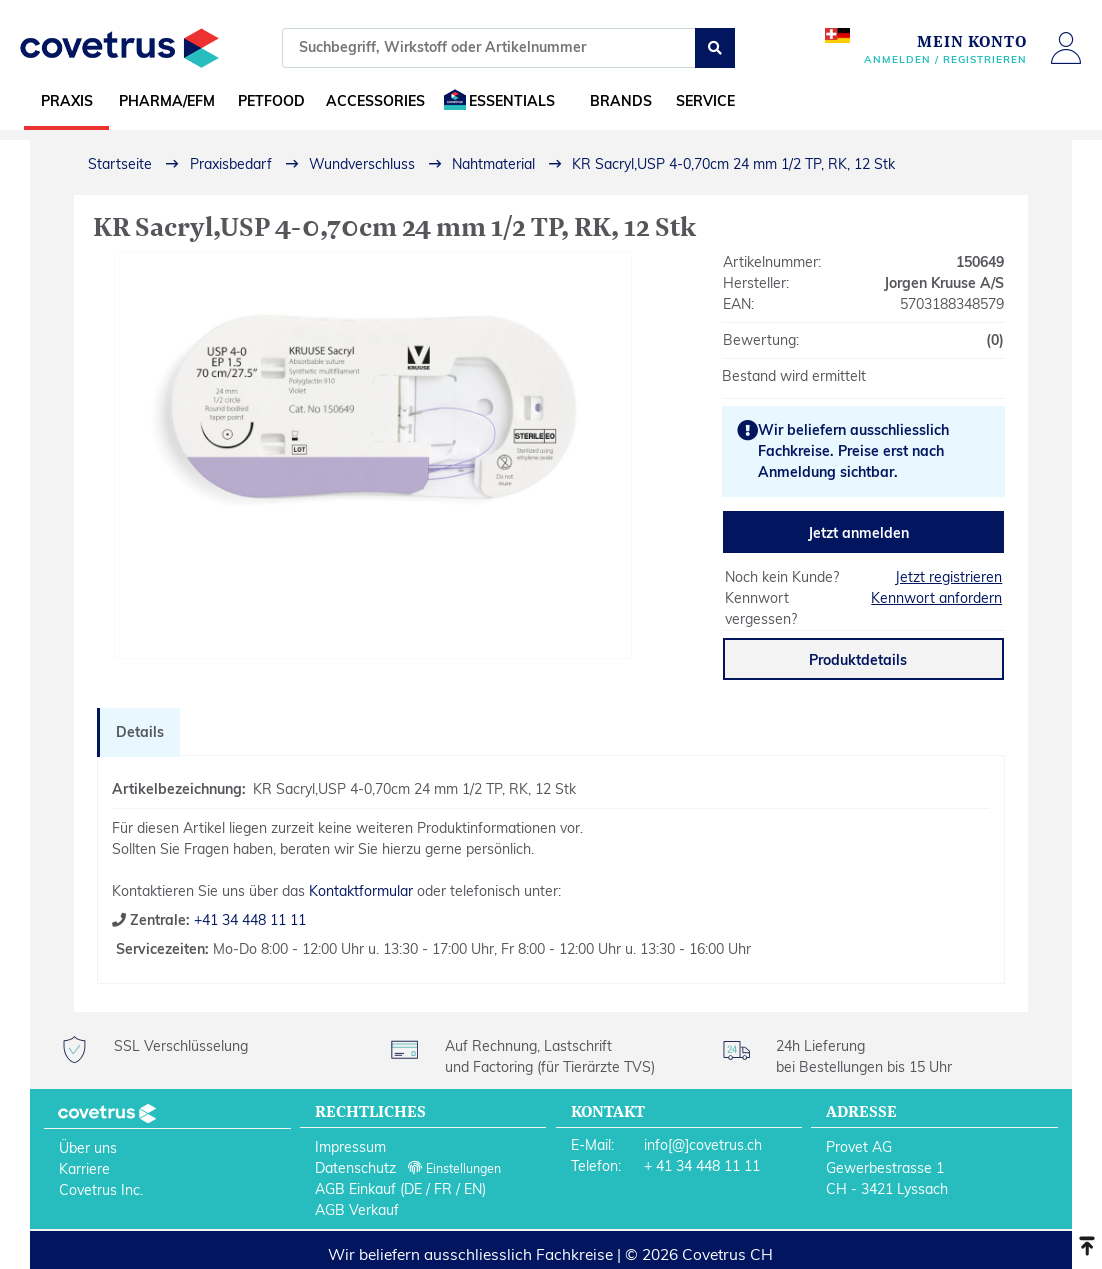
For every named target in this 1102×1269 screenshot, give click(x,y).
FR (443, 1189)
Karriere (84, 1169)
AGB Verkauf (357, 1210)
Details (140, 732)
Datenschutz (355, 1168)
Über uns (88, 1148)
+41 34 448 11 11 (248, 920)
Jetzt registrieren (948, 577)
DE (413, 1189)
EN (473, 1189)
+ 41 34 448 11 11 (702, 1166)
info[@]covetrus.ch (703, 1145)
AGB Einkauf (355, 1189)
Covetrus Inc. (101, 1190)
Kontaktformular (361, 891)
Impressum (350, 1147)
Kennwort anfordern (936, 598)
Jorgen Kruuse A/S (944, 283)
